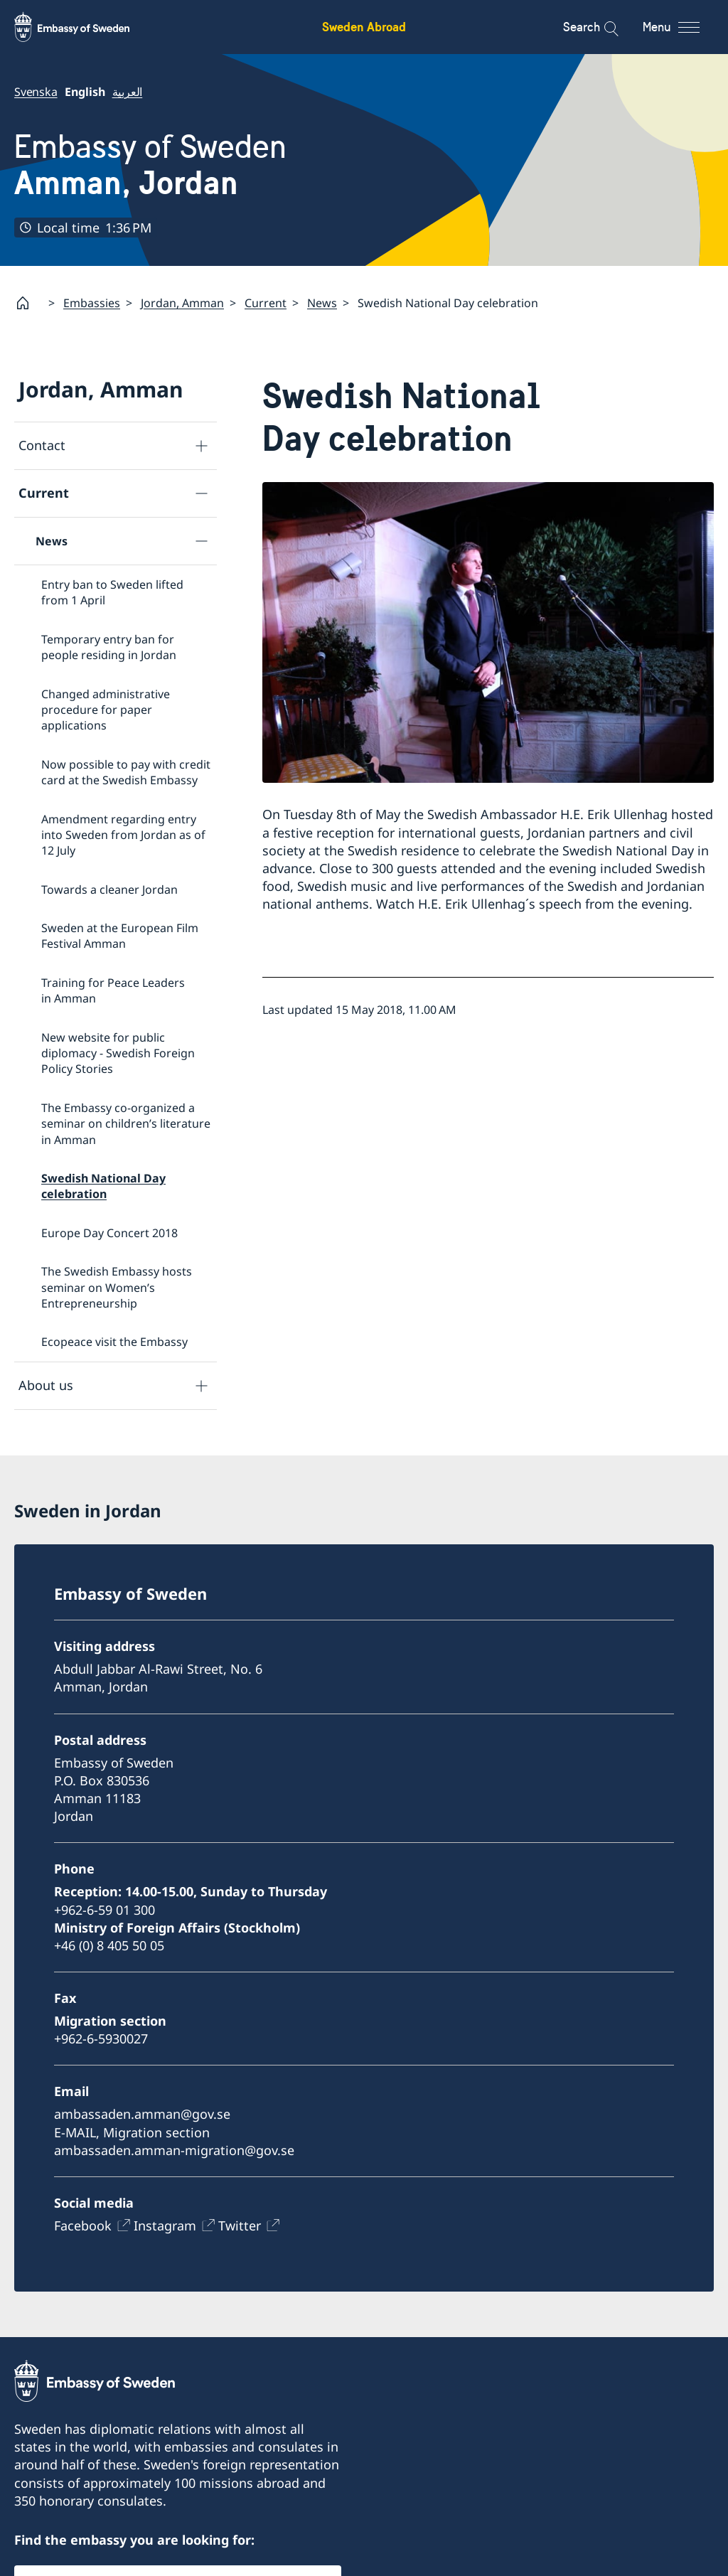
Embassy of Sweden (150, 165)
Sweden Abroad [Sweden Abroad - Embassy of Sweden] (364, 26)
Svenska (36, 92)
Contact (41, 445)
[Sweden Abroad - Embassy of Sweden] (85, 27)
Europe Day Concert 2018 (109, 1233)
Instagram (165, 2225)
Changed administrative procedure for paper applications (105, 710)
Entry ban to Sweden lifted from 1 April (112, 592)
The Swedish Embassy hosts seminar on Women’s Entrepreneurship (116, 1287)
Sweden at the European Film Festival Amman (119, 935)
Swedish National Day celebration (103, 1186)
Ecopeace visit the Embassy (114, 1342)
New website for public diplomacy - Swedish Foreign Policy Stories (118, 1053)
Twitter (239, 2225)
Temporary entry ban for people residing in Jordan (108, 647)
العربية (127, 92)
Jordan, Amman (182, 303)
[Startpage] (28, 303)
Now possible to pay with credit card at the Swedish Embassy (125, 772)
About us (45, 1385)
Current (266, 303)
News (322, 303)
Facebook (83, 2225)
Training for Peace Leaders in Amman (113, 990)
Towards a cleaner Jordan (109, 889)
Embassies (91, 303)
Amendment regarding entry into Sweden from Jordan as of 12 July (123, 835)
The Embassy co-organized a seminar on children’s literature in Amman (125, 1124)
